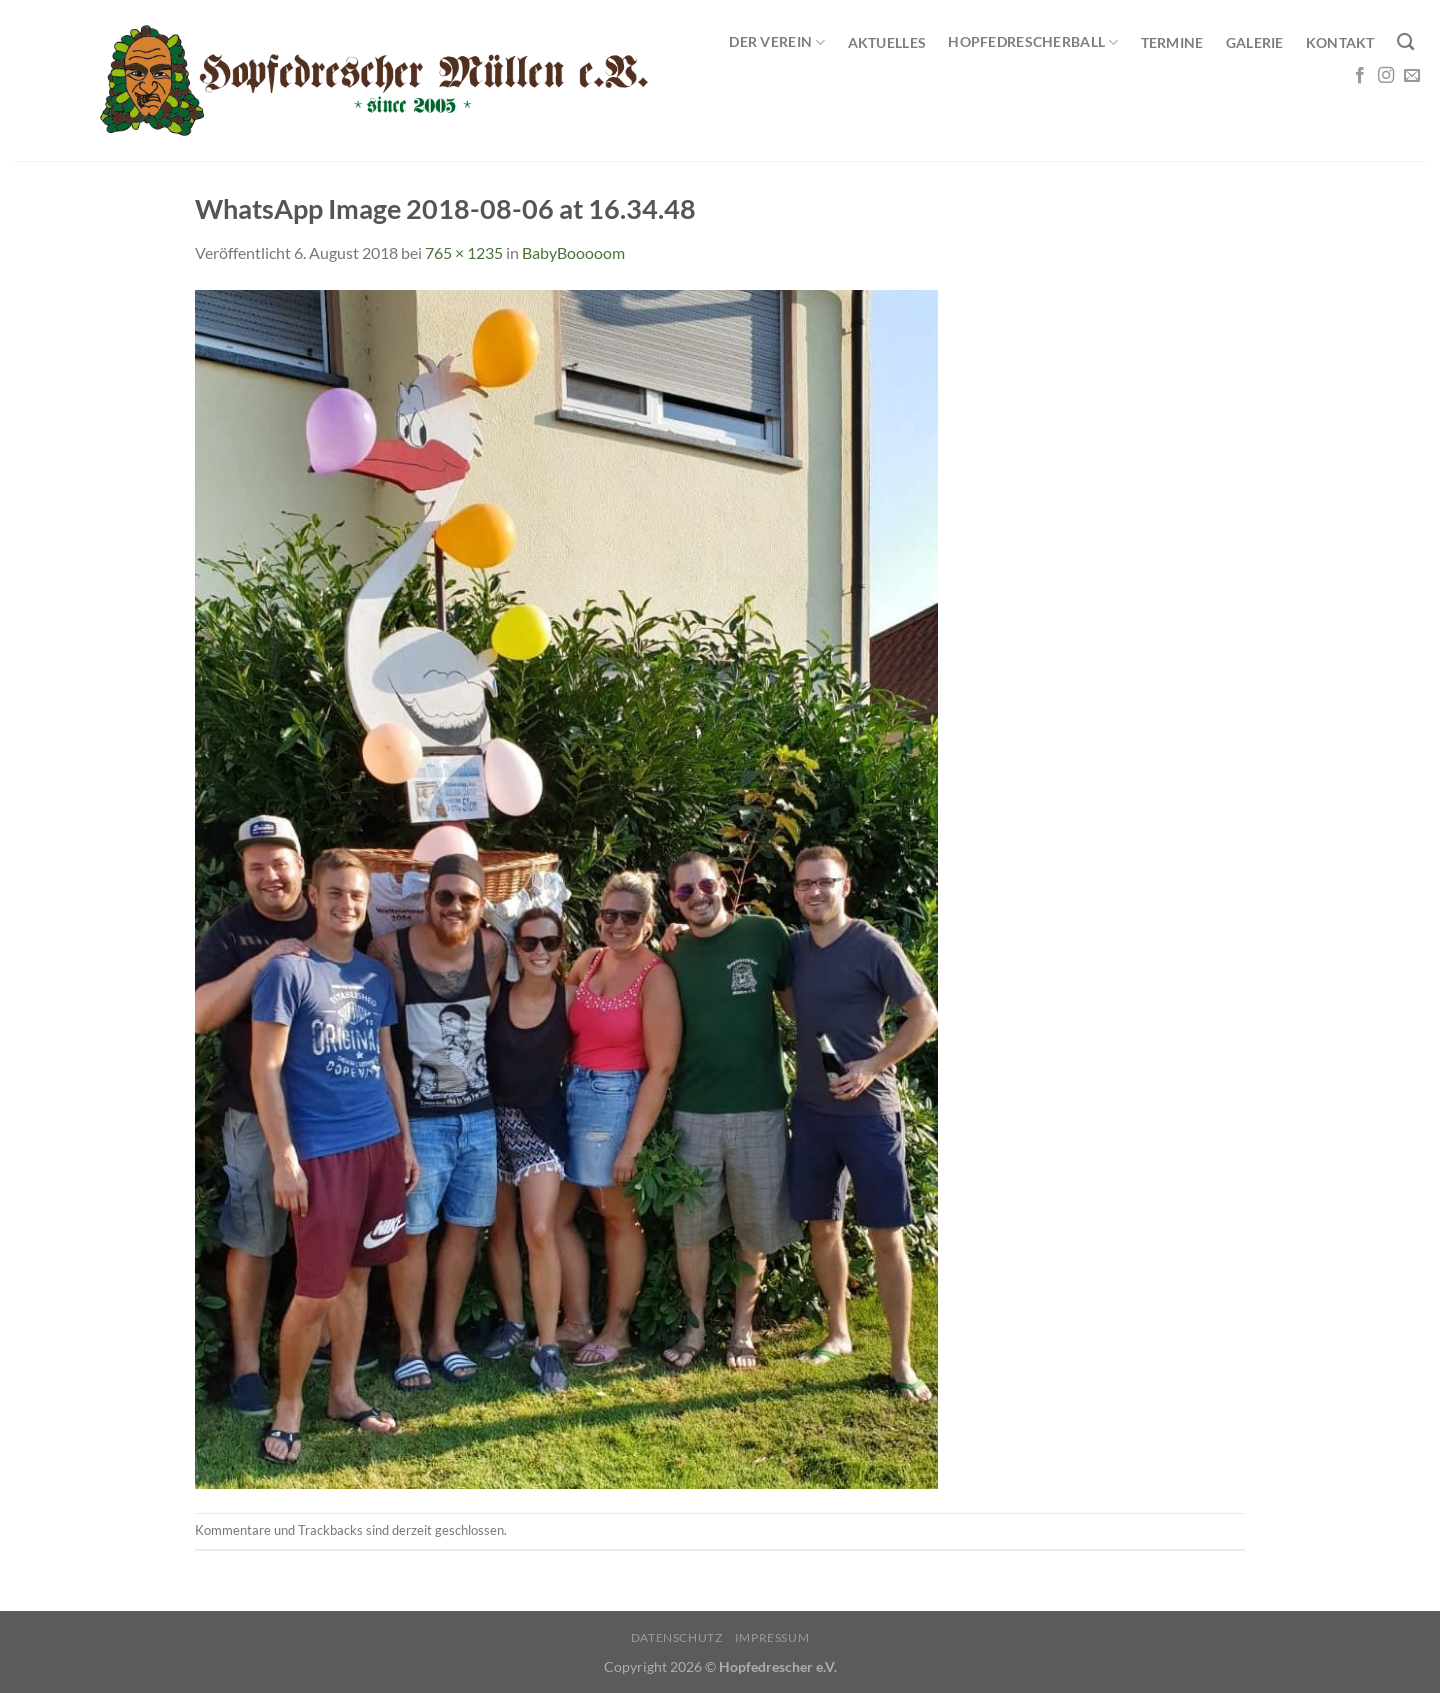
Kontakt (1340, 42)
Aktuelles (887, 42)
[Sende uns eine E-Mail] (1412, 76)
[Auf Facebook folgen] (1360, 76)
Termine (1172, 42)
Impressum (772, 1637)
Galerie (1255, 42)
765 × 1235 (464, 252)
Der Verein (777, 42)
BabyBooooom (573, 252)
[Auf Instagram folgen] (1386, 76)
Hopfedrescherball (1033, 42)
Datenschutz (677, 1637)
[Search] (1405, 42)
